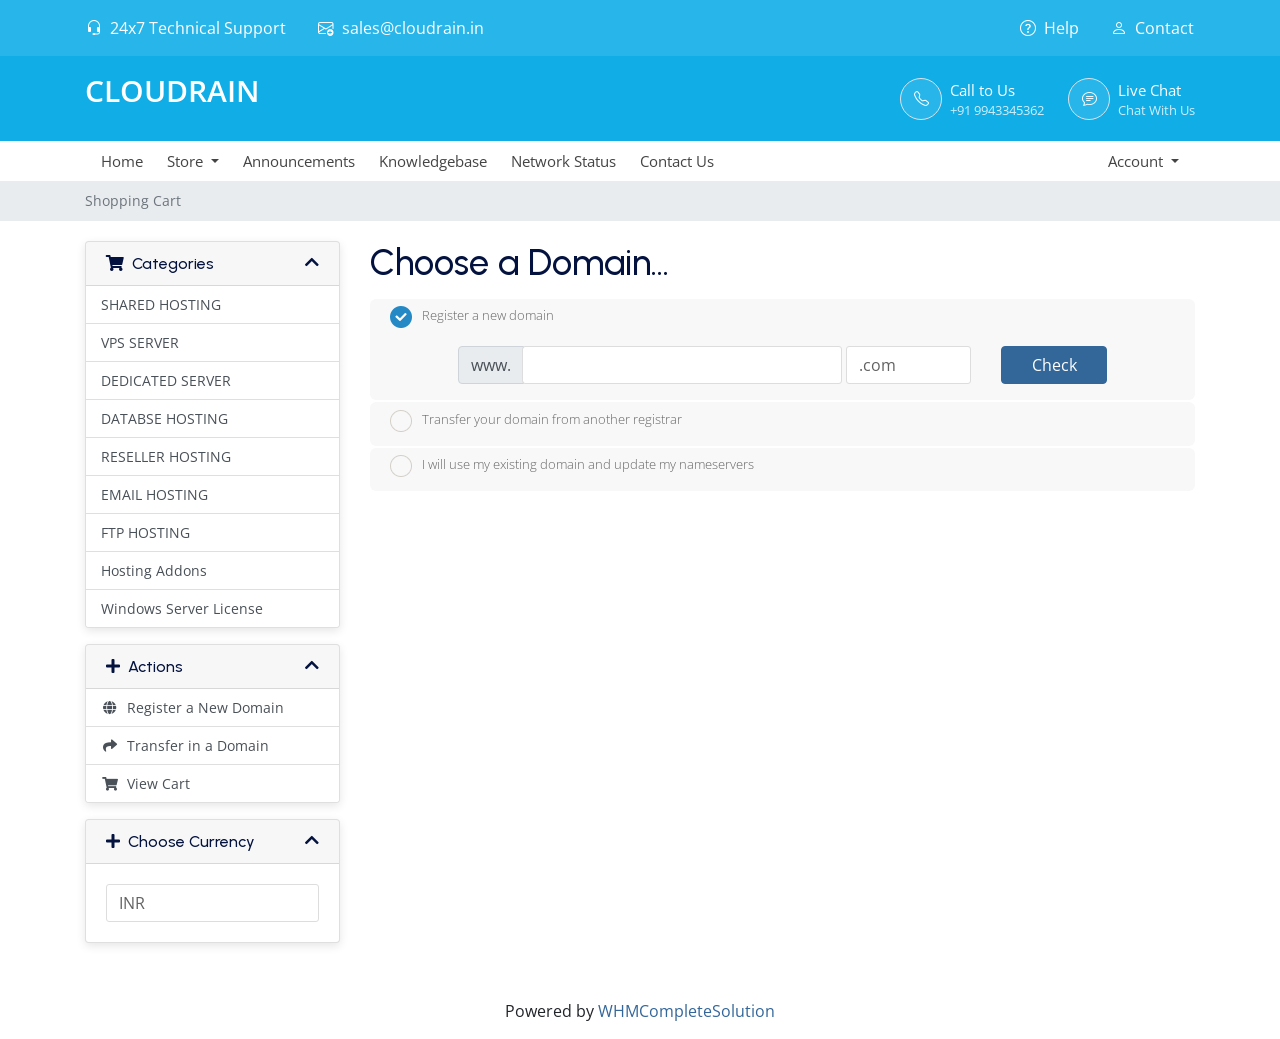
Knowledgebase (433, 161)
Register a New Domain (192, 707)
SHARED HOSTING (161, 304)
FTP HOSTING (145, 532)
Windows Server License (182, 608)
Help (1049, 28)
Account (1137, 161)
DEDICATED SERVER (166, 380)
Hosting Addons (154, 570)
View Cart (145, 783)
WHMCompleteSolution (686, 1011)
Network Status (563, 161)
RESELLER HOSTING (166, 456)
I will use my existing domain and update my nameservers (572, 466)
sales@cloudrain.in (401, 28)
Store (187, 161)
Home (122, 161)
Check (1054, 365)
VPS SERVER (140, 342)
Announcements (299, 161)
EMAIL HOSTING (154, 494)
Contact (1152, 28)
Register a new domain (472, 317)
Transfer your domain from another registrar (536, 421)
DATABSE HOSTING (164, 418)
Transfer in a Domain (185, 745)
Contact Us (677, 161)
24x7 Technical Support (186, 28)
